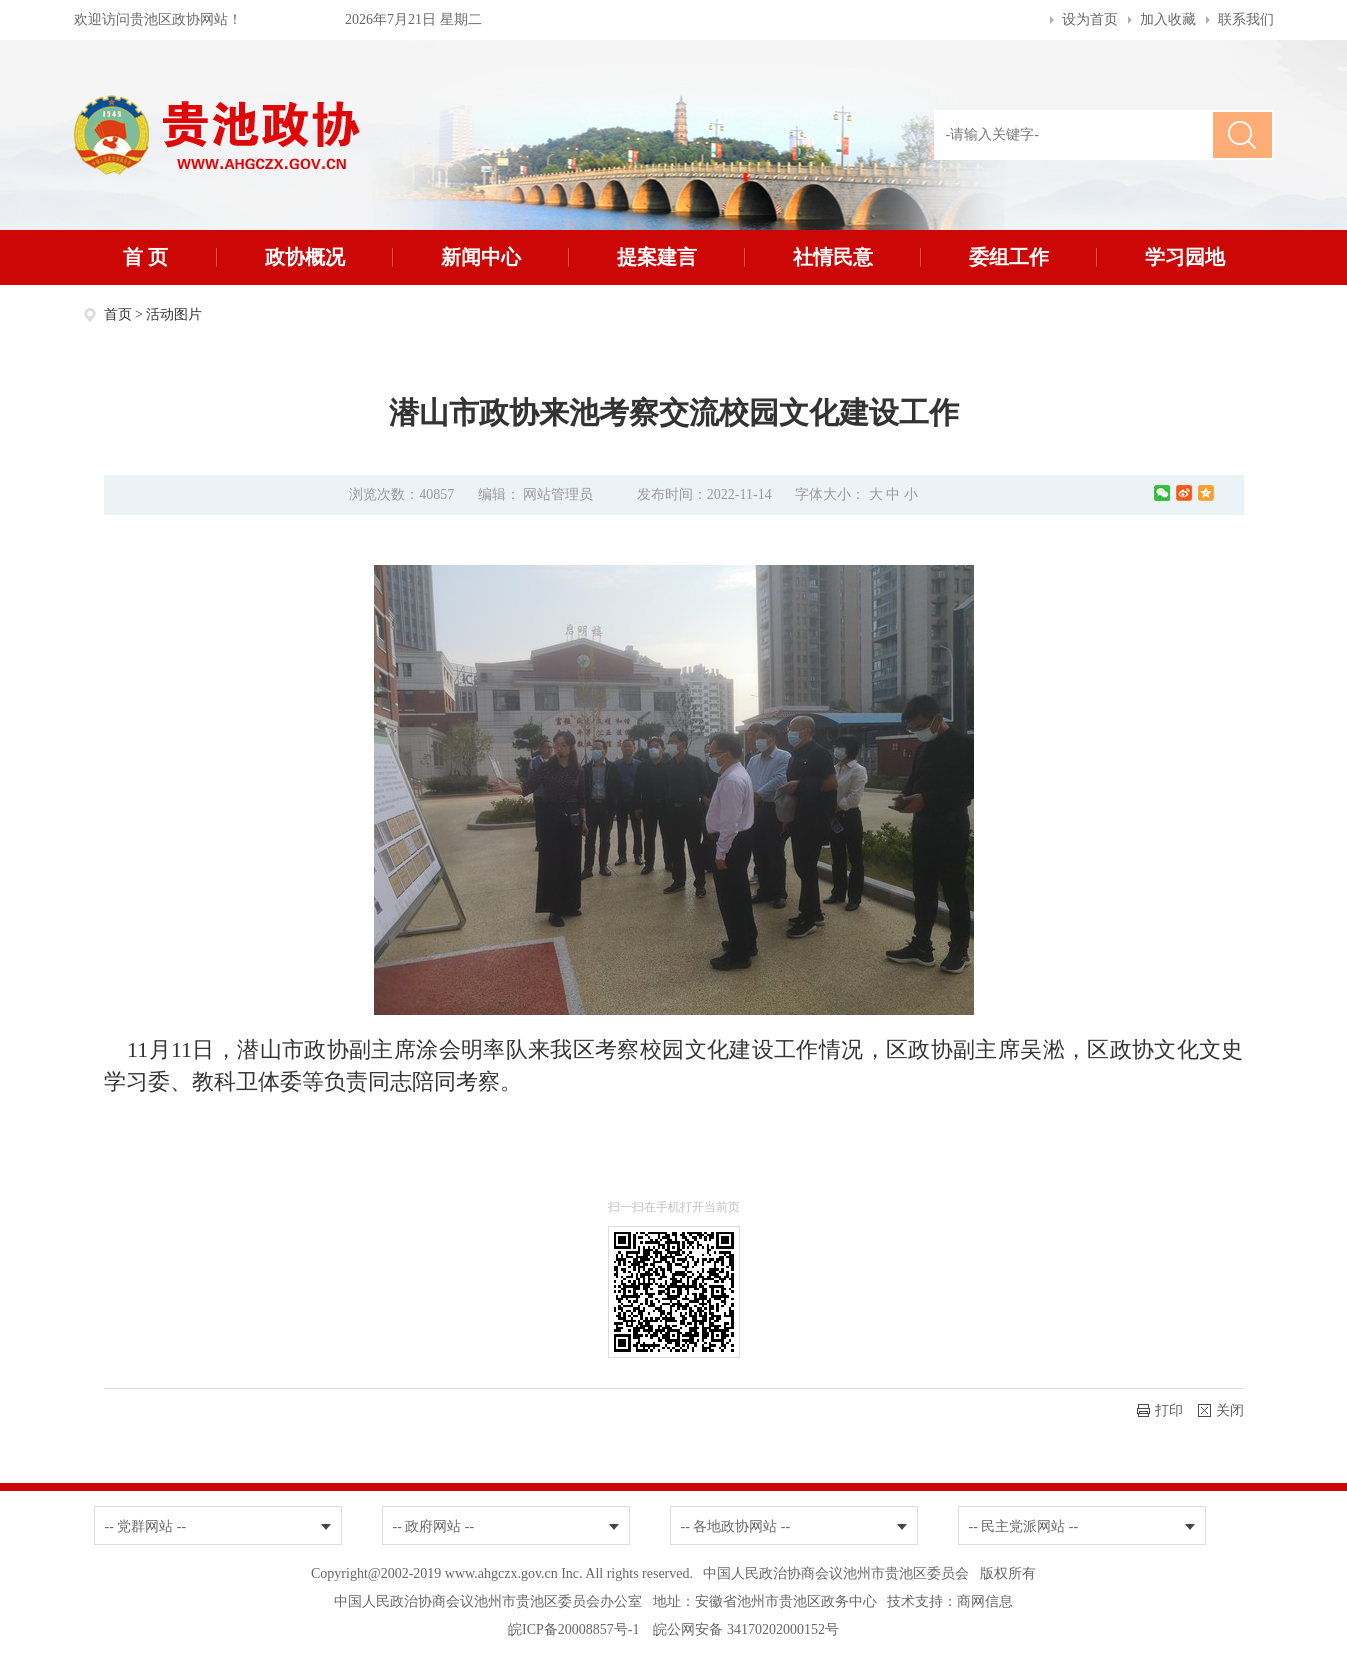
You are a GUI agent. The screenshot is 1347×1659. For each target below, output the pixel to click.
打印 (1160, 1410)
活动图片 (174, 314)
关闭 (1221, 1410)
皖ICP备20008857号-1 (573, 1629)
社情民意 (833, 257)
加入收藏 (1168, 19)
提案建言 (657, 257)
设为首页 (1090, 19)
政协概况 (305, 257)
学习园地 (1185, 257)
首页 (118, 314)
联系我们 (1246, 19)
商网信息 (985, 1601)
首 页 (145, 257)
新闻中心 (481, 257)
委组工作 (1009, 257)
